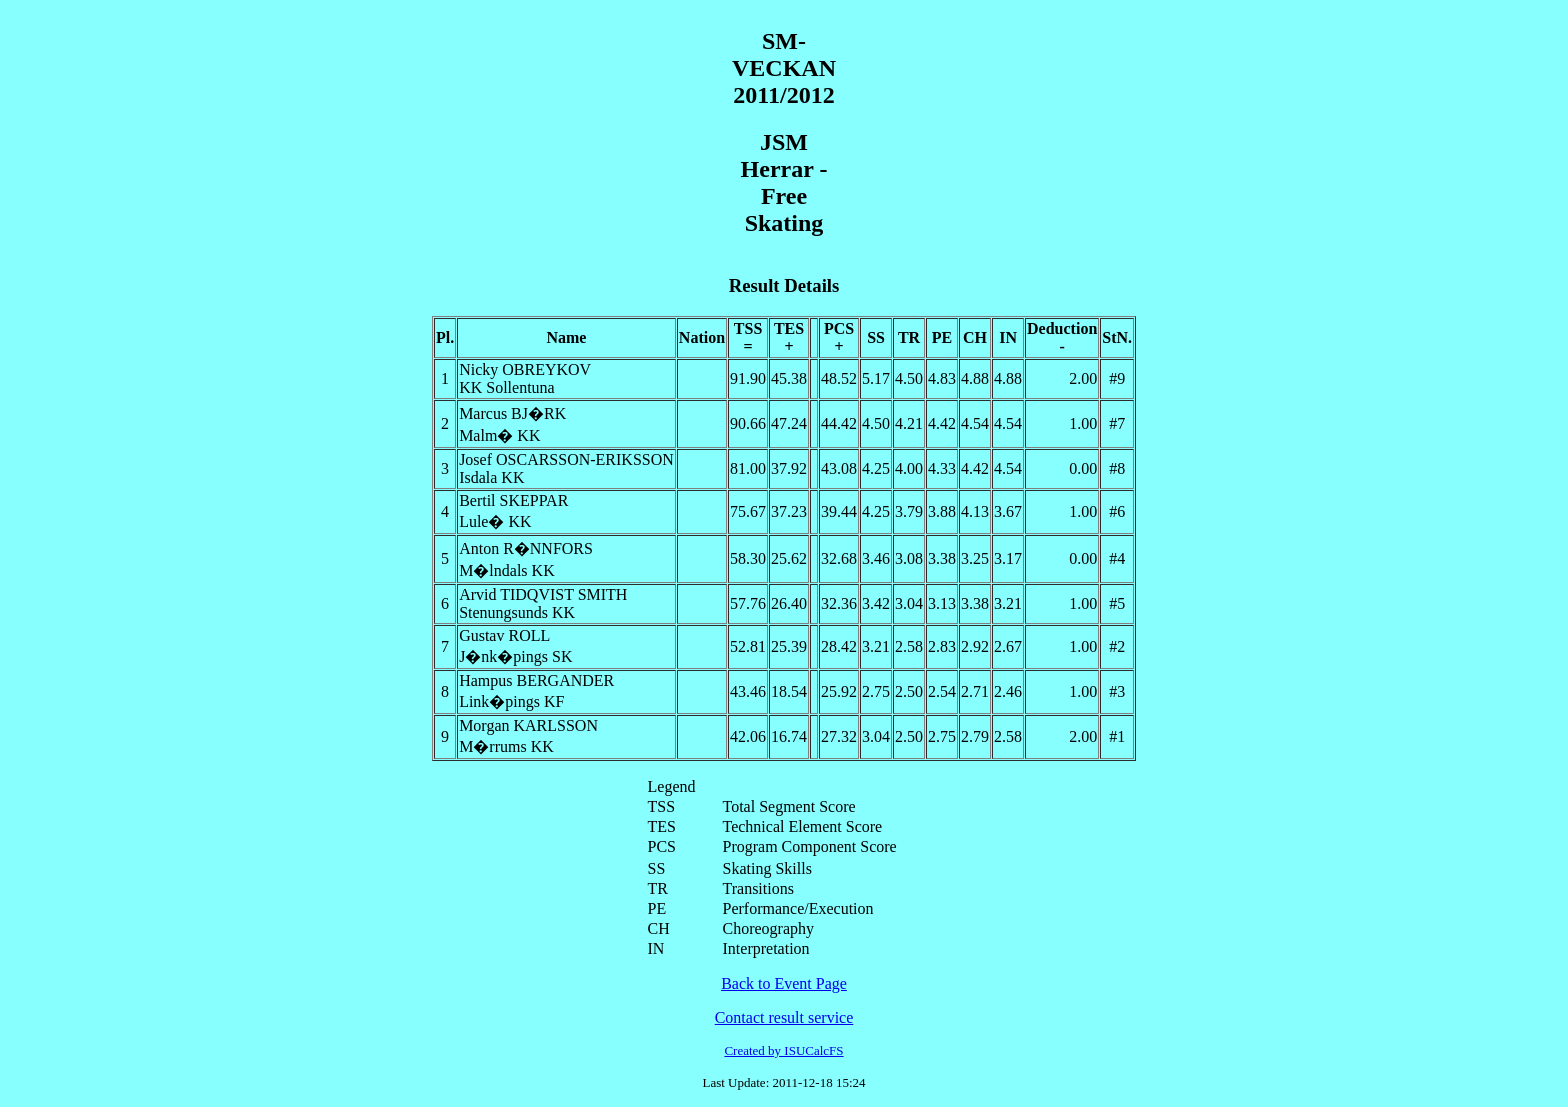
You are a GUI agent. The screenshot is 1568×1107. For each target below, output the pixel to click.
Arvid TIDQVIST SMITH (543, 594)
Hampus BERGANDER (536, 680)
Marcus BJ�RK (512, 413)
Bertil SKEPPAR (513, 500)
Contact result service (784, 1017)
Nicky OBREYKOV (525, 369)
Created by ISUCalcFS (783, 1050)
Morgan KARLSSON (528, 725)
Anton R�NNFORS (526, 548)
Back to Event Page (784, 983)
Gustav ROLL (504, 635)
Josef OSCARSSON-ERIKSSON (566, 459)
